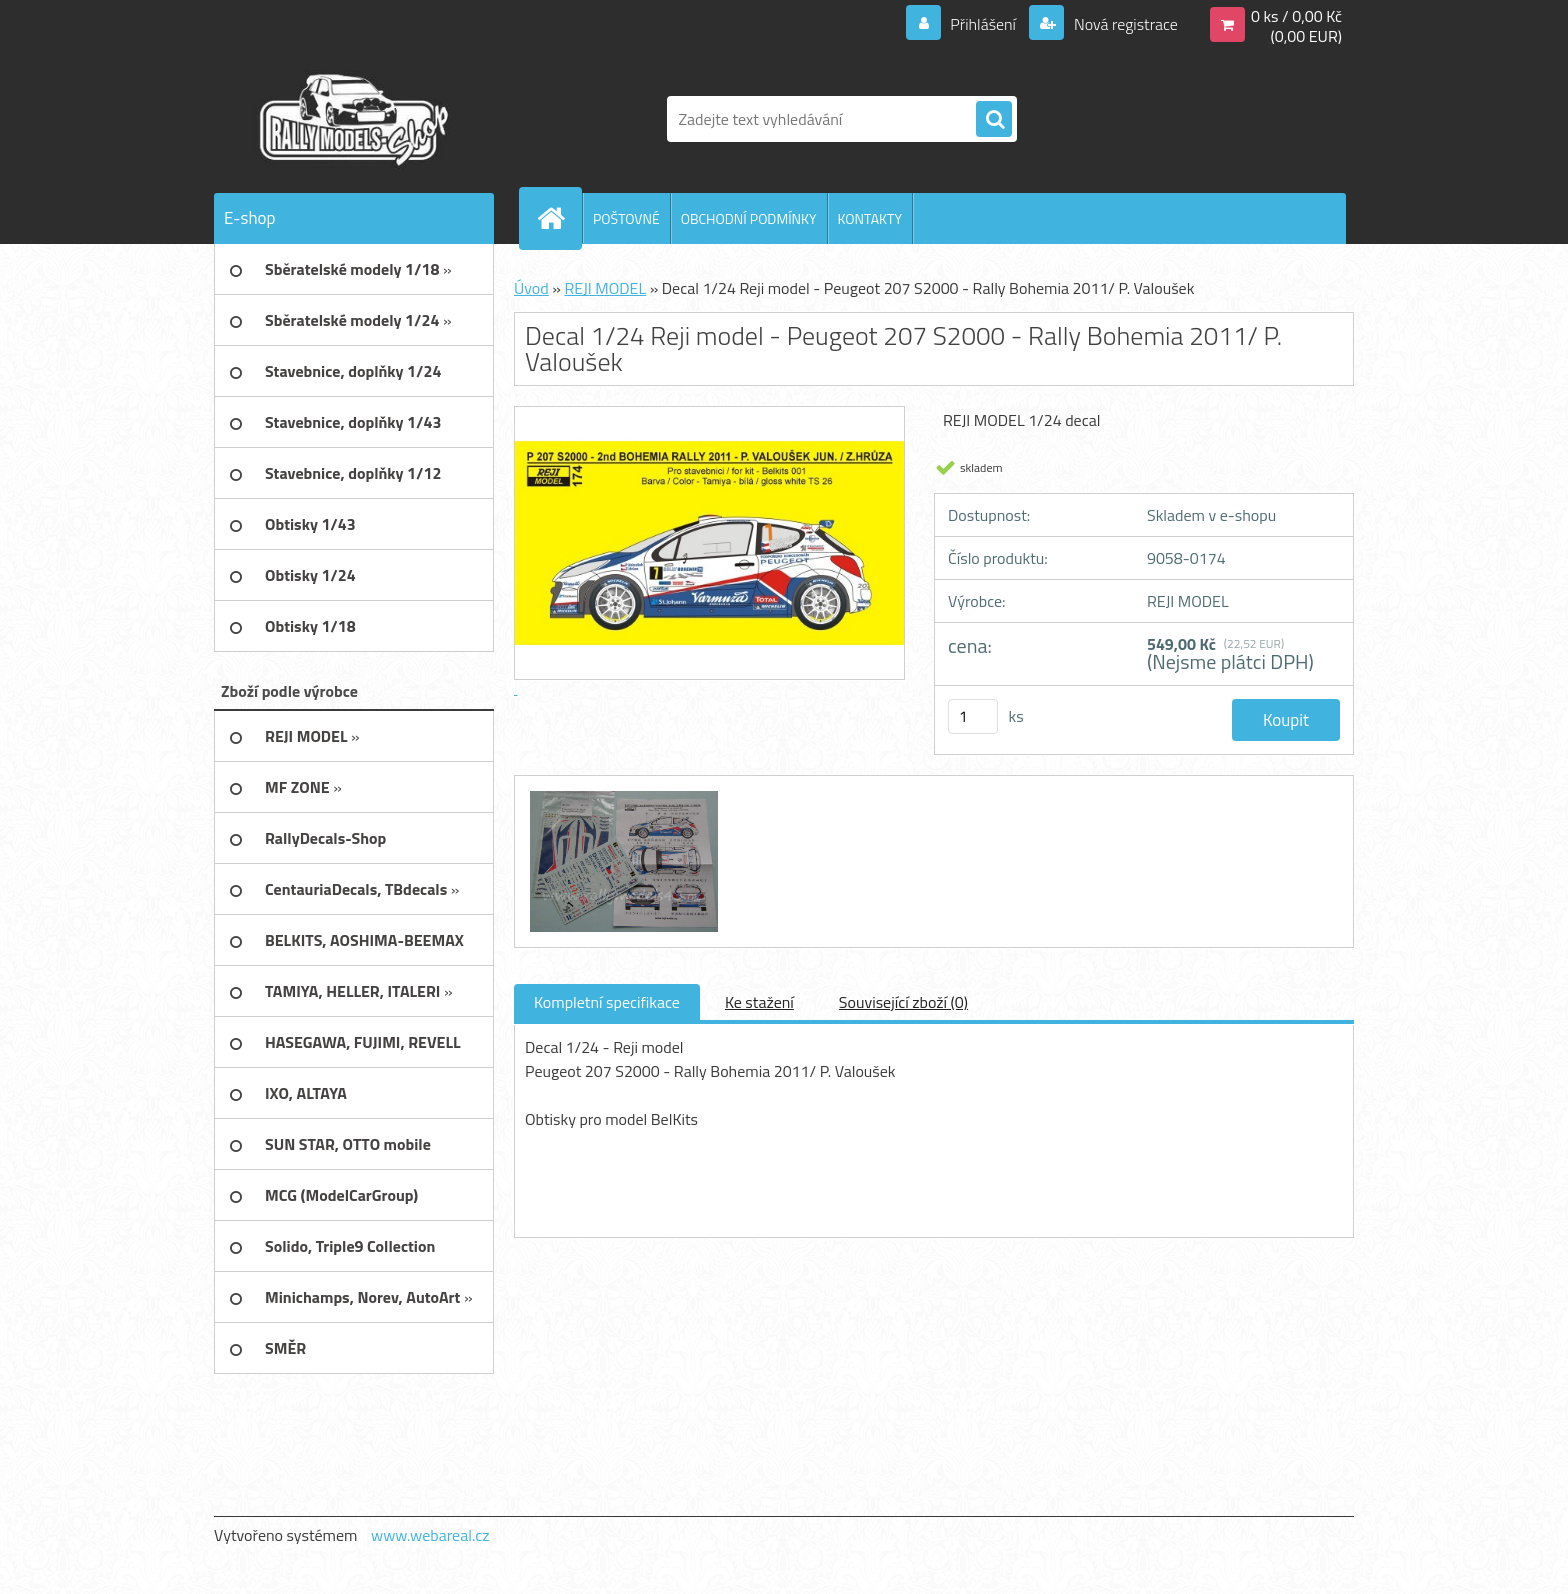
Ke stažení (759, 1002)
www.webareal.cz (430, 1535)
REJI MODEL (605, 288)
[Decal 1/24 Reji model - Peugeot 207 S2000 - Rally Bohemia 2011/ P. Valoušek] (621, 794)
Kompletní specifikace (607, 1002)
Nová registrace (1124, 24)
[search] (994, 120)
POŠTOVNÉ (626, 218)
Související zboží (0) (903, 1002)
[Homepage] (559, 218)
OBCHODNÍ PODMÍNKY (749, 218)
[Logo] (351, 119)
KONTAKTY (870, 218)
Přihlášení (983, 24)
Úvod (531, 288)
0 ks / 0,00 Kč (1296, 16)
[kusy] (973, 716)
